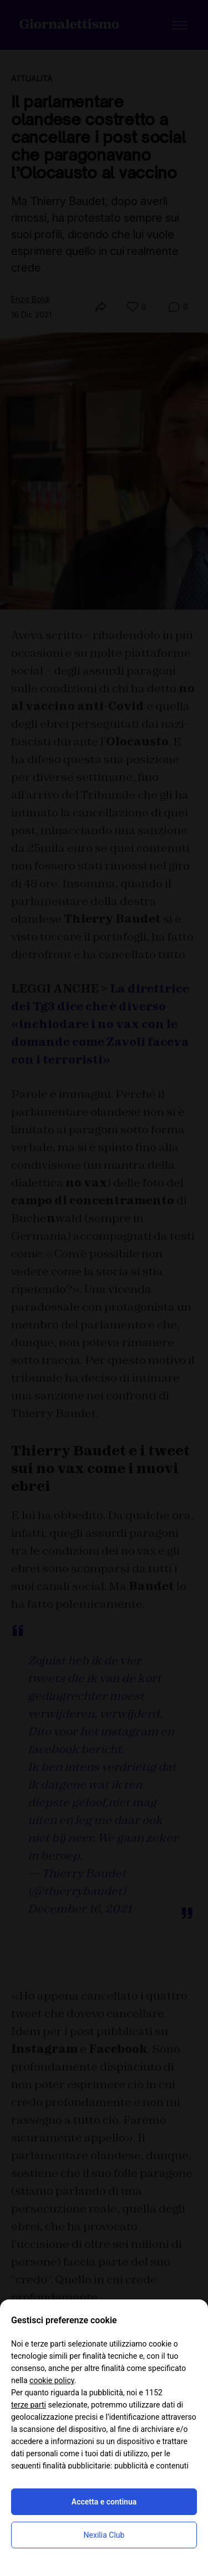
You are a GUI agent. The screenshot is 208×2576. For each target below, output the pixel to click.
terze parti (28, 2404)
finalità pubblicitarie (76, 2465)
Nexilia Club (104, 2535)
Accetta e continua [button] (104, 2501)
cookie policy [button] (51, 2380)
